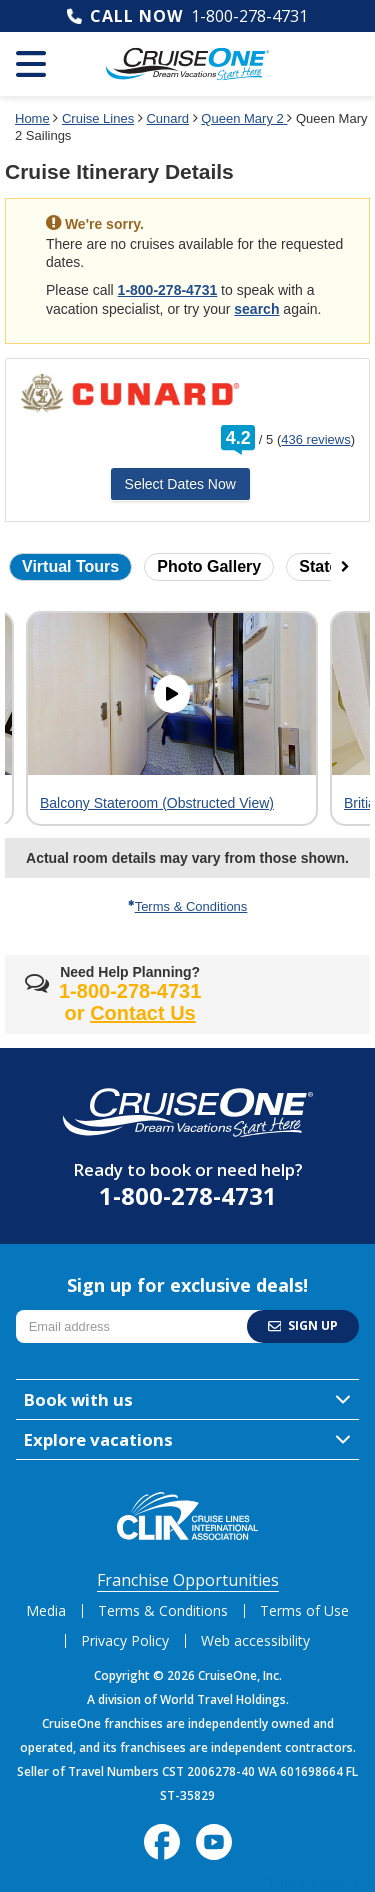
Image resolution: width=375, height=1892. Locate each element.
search (256, 309)
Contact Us (143, 1013)
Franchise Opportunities (188, 1580)
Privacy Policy (125, 1640)
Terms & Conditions (188, 906)
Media (46, 1610)
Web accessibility (255, 1640)
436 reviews (315, 439)
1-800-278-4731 (249, 16)
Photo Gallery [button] (209, 566)
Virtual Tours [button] (70, 566)
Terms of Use (304, 1610)
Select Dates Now (180, 484)
